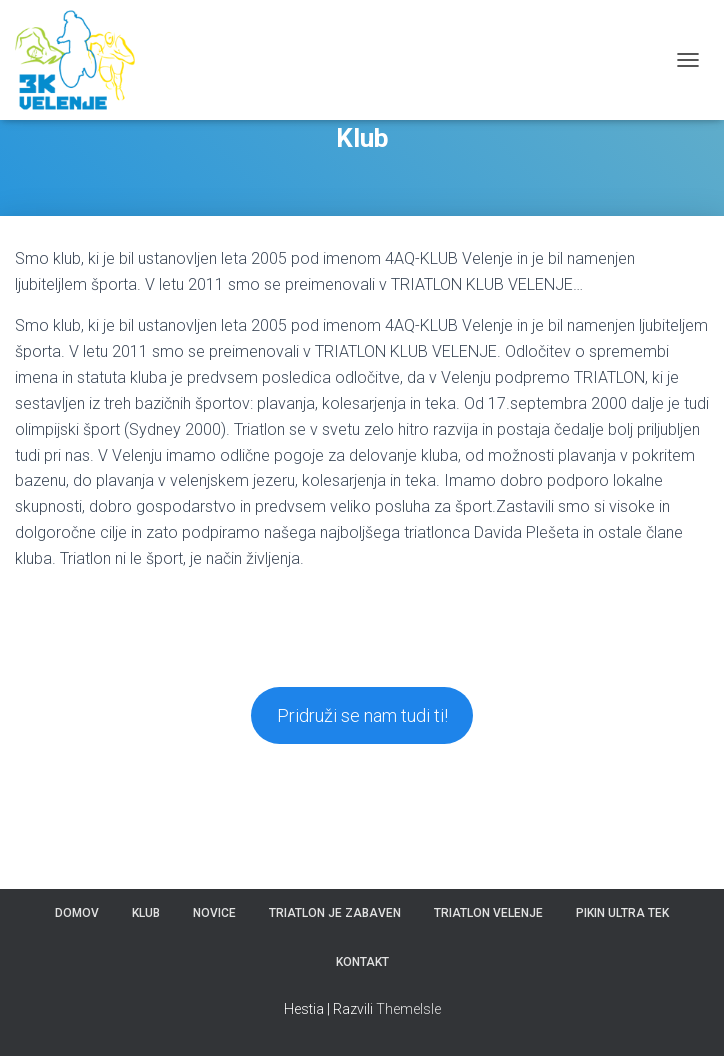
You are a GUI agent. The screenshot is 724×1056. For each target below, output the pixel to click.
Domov (77, 913)
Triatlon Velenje (488, 913)
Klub (146, 913)
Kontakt (362, 962)
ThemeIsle (408, 1009)
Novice (214, 913)
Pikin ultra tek (622, 913)
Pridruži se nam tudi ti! (362, 715)
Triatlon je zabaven (335, 913)
